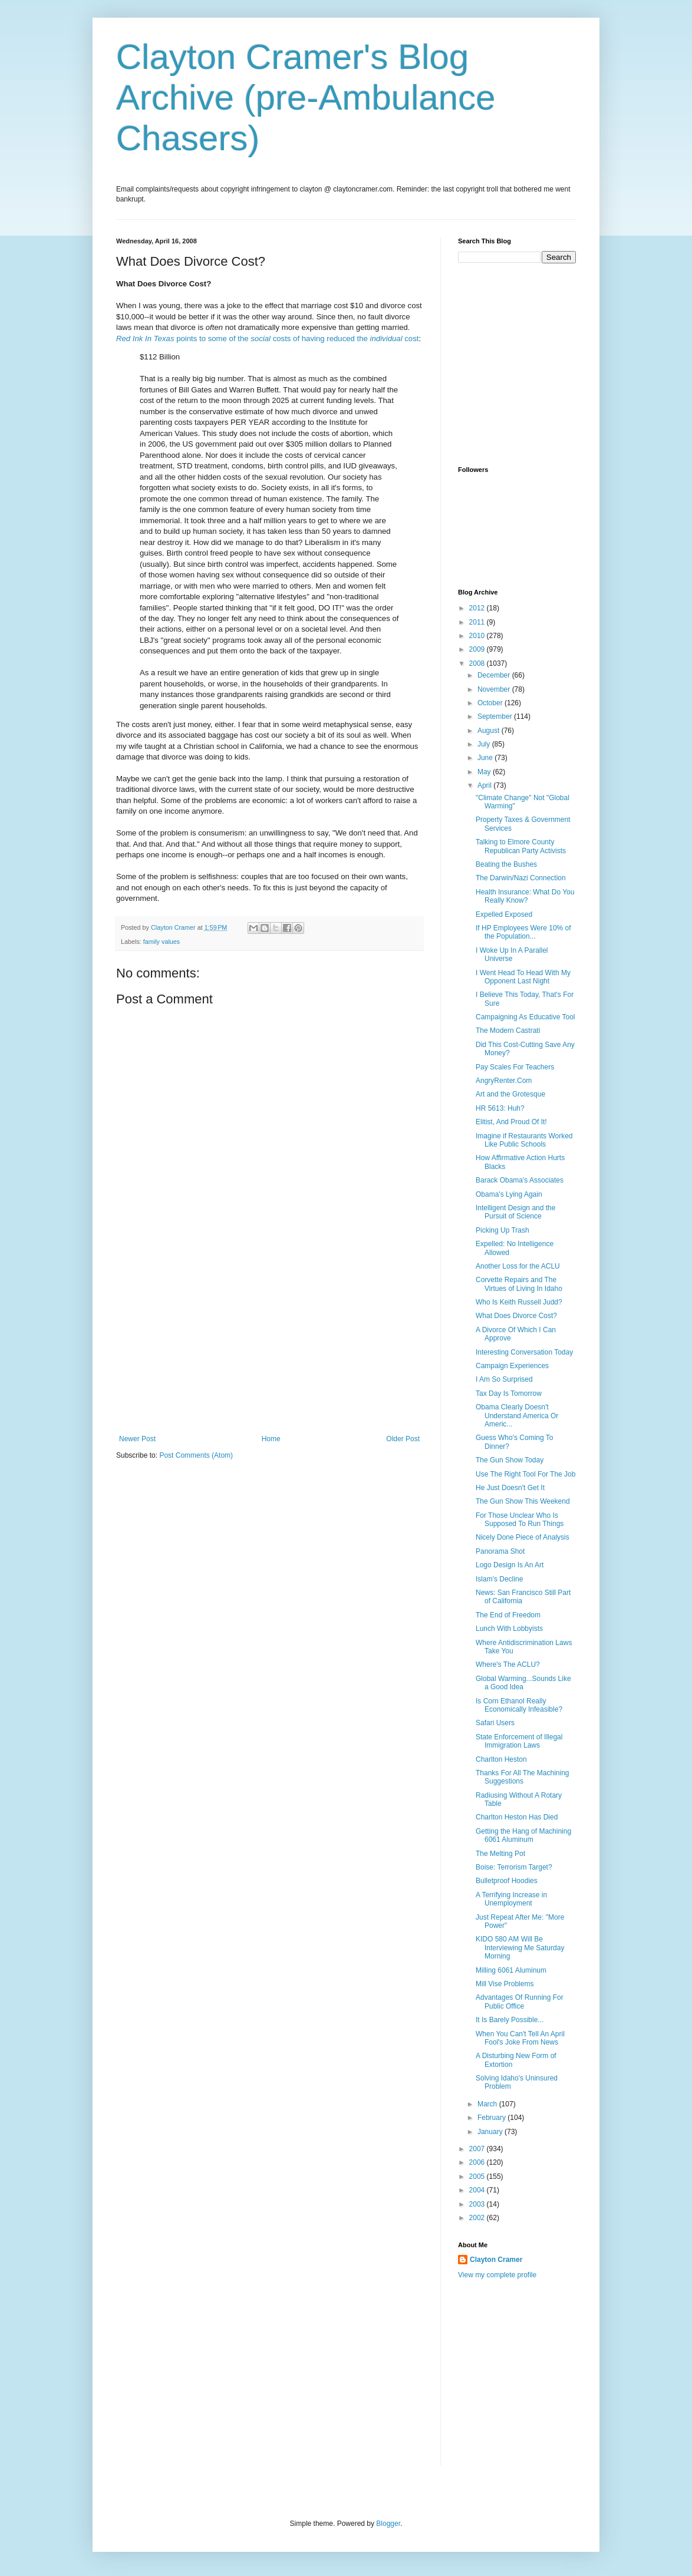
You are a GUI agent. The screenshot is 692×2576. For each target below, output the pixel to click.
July (484, 744)
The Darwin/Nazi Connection (521, 878)
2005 (478, 2176)
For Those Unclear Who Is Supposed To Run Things (520, 1519)
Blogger (388, 2523)
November (494, 689)
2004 (478, 2190)
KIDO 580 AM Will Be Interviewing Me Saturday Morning (520, 1947)
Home (271, 1439)
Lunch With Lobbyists (509, 1628)
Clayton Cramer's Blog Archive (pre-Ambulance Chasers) (306, 97)
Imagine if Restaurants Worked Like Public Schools (524, 1140)
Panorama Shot (500, 1551)
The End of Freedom (508, 1615)
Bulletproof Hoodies (507, 1881)
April (485, 785)
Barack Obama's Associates (520, 1180)
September (495, 716)
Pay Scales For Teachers (515, 1067)
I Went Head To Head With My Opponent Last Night (523, 977)
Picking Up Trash (502, 1230)
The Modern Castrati (508, 1030)
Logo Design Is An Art (509, 1565)
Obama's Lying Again (509, 1194)
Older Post (403, 1439)
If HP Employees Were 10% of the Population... (523, 932)
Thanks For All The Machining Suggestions (522, 1777)
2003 (478, 2204)
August (489, 730)
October (491, 703)
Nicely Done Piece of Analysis (522, 1537)
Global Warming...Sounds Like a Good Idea (523, 1683)
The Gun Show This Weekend (523, 1501)
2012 (478, 608)
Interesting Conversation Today (524, 1352)
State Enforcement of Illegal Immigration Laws (519, 1741)
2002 (478, 2218)
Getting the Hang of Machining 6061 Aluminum (523, 1835)
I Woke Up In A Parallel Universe (512, 954)
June (486, 758)
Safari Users (495, 1723)
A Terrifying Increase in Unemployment (511, 1899)
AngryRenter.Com (504, 1080)
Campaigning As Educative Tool (525, 1017)
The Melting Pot (500, 1854)
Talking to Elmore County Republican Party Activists (521, 846)
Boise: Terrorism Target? (514, 1867)
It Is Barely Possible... (509, 2020)
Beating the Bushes (506, 864)
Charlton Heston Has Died (517, 1817)
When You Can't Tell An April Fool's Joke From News (520, 2038)
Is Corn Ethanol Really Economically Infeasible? (519, 1705)
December (494, 675)
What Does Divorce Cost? (516, 1316)
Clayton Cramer (496, 2259)
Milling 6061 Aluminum (511, 1970)
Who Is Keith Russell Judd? (519, 1302)
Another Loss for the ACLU (518, 1266)
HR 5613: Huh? (500, 1108)
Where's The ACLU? (508, 1664)
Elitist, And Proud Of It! (511, 1122)
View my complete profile (497, 2275)
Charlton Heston (501, 1759)
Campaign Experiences (512, 1366)
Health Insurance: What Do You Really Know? (525, 896)
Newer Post (137, 1439)
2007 (478, 2149)
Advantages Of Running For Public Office (520, 2001)
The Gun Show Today (509, 1460)
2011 (478, 622)
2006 (478, 2162)
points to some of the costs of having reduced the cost (267, 338)
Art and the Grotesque (510, 1094)
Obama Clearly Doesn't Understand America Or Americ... (517, 1415)
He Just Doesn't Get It (510, 1488)
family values (161, 941)
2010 (478, 636)
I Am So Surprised (504, 1379)
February (492, 2117)
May (485, 772)
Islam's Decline (499, 1579)
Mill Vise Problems (504, 1984)
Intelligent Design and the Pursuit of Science (515, 1212)
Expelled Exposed (504, 914)
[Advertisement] (269, 1346)
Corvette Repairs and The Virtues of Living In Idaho (519, 1284)
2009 (478, 649)
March (488, 2104)
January (491, 2132)
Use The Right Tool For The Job (525, 1474)
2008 (478, 663)
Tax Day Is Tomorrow (509, 1393)
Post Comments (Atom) (196, 1455)
